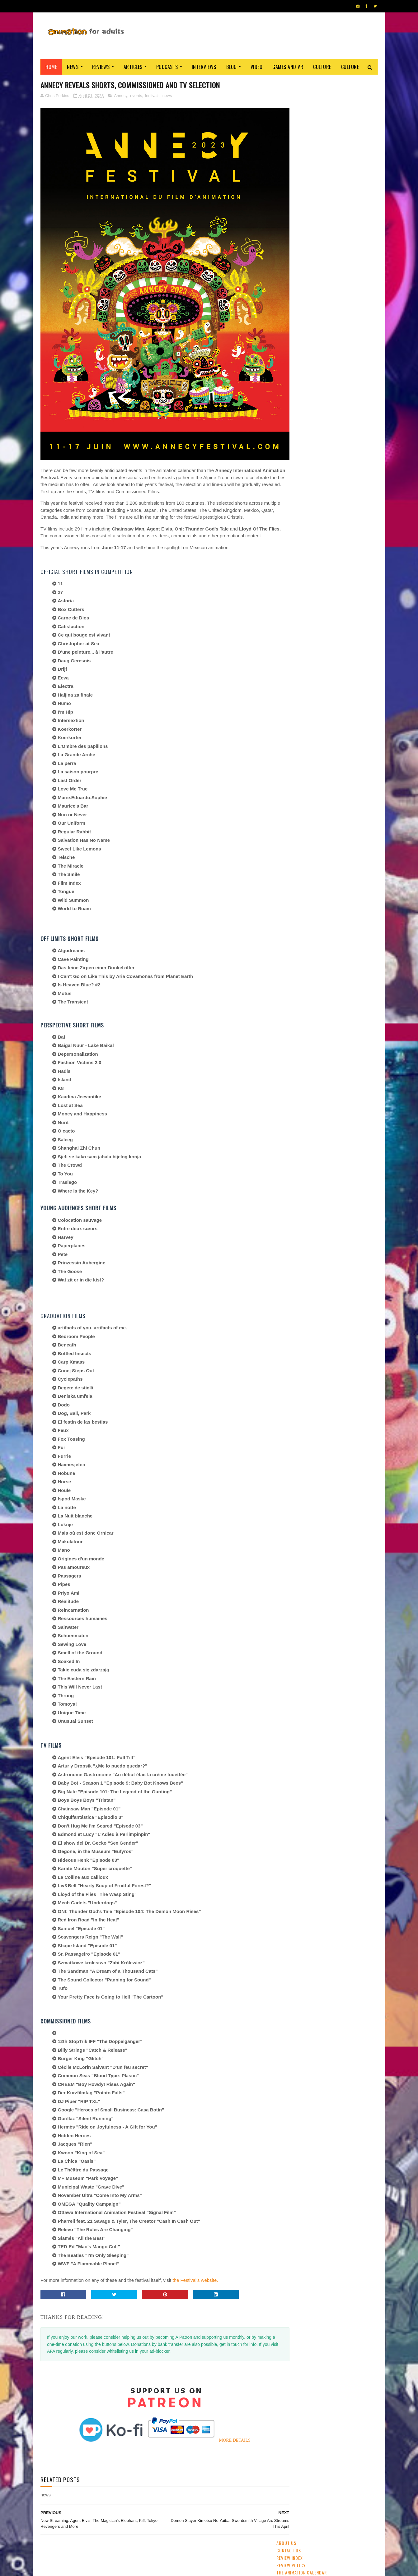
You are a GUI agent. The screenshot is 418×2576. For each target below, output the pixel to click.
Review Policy (291, 105)
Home (51, 67)
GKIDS (284, 436)
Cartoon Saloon (293, 468)
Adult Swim (356, 468)
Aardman (286, 479)
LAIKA (316, 490)
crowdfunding (315, 479)
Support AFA (289, 127)
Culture (322, 67)
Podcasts (167, 67)
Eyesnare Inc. (183, 2568)
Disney (338, 436)
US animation (352, 458)
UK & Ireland (347, 425)
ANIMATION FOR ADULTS (133, 2568)
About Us (286, 83)
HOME (358, 2566)
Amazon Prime (291, 490)
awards (358, 436)
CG (326, 425)
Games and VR (287, 67)
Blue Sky (336, 490)
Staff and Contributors (302, 134)
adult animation (294, 447)
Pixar (353, 447)
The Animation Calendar (301, 112)
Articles (133, 67)
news (167, 96)
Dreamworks (327, 468)
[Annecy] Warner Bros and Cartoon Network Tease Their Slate (341, 272)
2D (323, 436)
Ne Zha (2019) (327, 293)
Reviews (101, 67)
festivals (152, 96)
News (72, 67)
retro (341, 479)
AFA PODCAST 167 (293, 852)
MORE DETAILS (222, 2420)
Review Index (289, 97)
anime (284, 425)
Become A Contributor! (301, 142)
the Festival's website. (195, 2260)
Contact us (288, 90)
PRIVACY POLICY (209, 2568)
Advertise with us (295, 119)
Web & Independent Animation (305, 458)
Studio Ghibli (329, 447)
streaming (306, 425)
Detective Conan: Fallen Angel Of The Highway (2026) (344, 382)
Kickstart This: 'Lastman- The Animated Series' (341, 325)
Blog (231, 67)
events (136, 96)
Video (257, 67)
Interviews (204, 67)
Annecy (120, 96)
